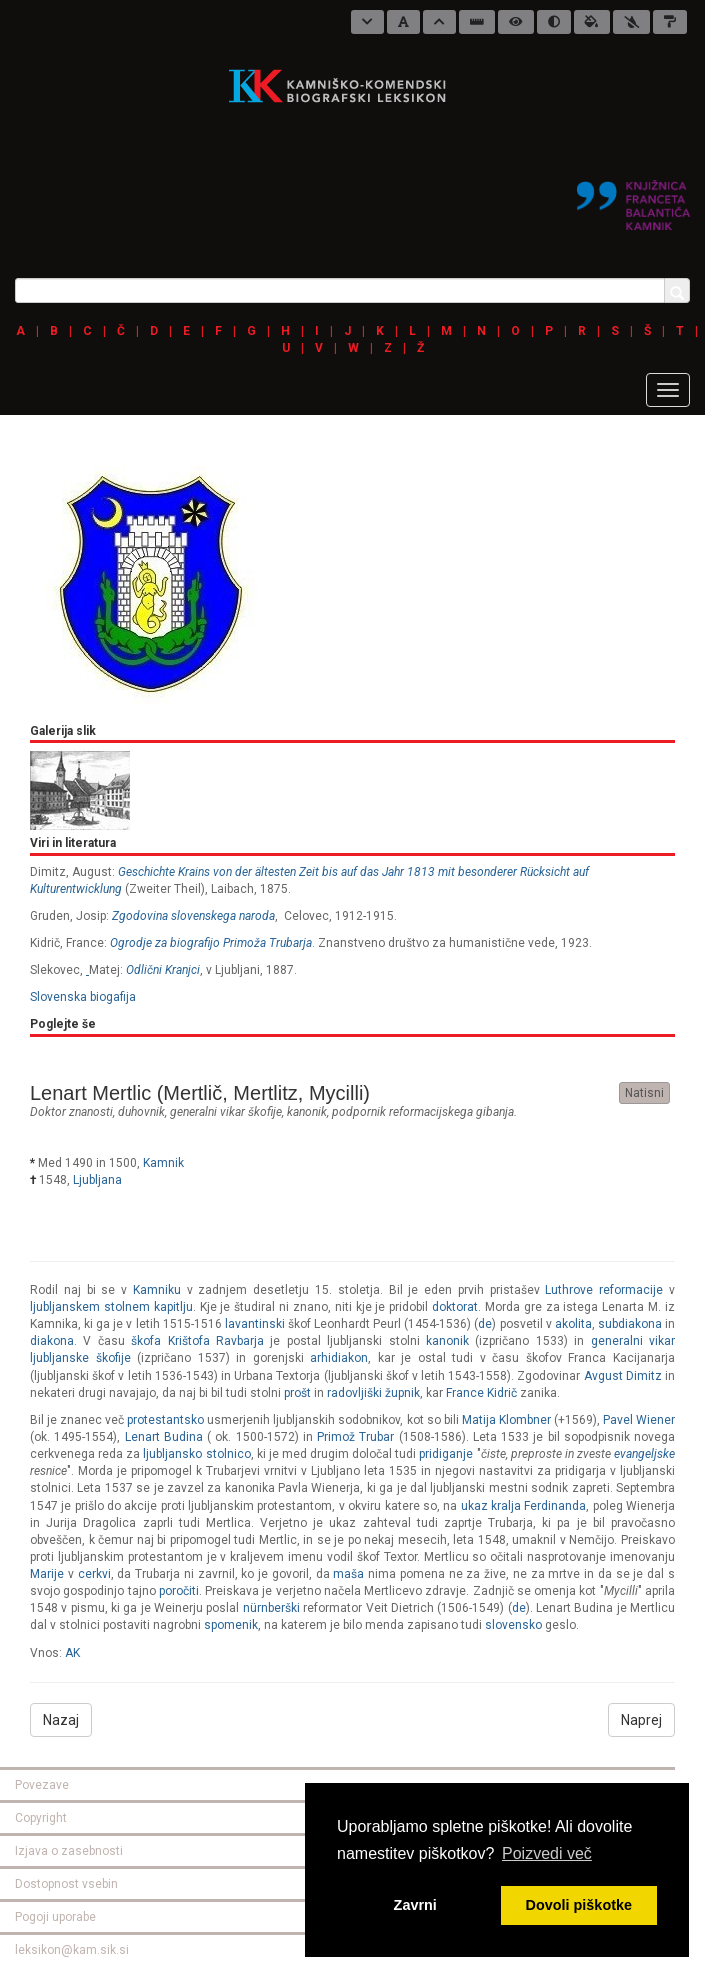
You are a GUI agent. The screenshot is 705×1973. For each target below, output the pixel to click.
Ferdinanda (555, 1506)
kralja (507, 1506)
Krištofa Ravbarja (216, 1341)
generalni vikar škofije (226, 1112)
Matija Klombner (506, 1420)
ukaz (474, 1506)
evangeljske (644, 1454)
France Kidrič (481, 1393)
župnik (402, 1393)
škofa (146, 1341)
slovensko (513, 1625)
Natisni (644, 1093)
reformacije (631, 1290)
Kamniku (157, 1290)
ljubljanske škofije (80, 1358)
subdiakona (630, 1324)
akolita (573, 1324)
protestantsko (165, 1420)
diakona (52, 1341)
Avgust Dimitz (623, 1376)
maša (348, 1574)
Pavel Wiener (639, 1420)
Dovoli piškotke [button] (579, 1905)
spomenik (231, 1625)
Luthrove (569, 1290)
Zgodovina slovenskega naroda (193, 916)
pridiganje (446, 1454)
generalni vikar (633, 1341)
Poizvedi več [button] (547, 1853)
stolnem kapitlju (148, 1307)
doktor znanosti (71, 1112)
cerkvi (94, 1574)
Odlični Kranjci (163, 970)
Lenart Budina (164, 1437)
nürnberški (271, 1608)
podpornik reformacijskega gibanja (423, 1112)
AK (72, 1653)
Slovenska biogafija (83, 997)
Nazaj (61, 1720)
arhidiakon (339, 1358)
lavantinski (255, 1324)
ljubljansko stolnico (196, 1454)
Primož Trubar (355, 1437)
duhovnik (141, 1112)
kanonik (307, 1112)
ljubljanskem (65, 1307)
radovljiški (354, 1393)
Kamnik (163, 1163)
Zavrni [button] (415, 1905)
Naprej (641, 1720)
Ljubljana (97, 1180)
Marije (47, 1574)
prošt (297, 1393)
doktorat (455, 1307)
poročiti (179, 1591)
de (485, 1324)
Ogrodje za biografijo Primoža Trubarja (211, 943)
